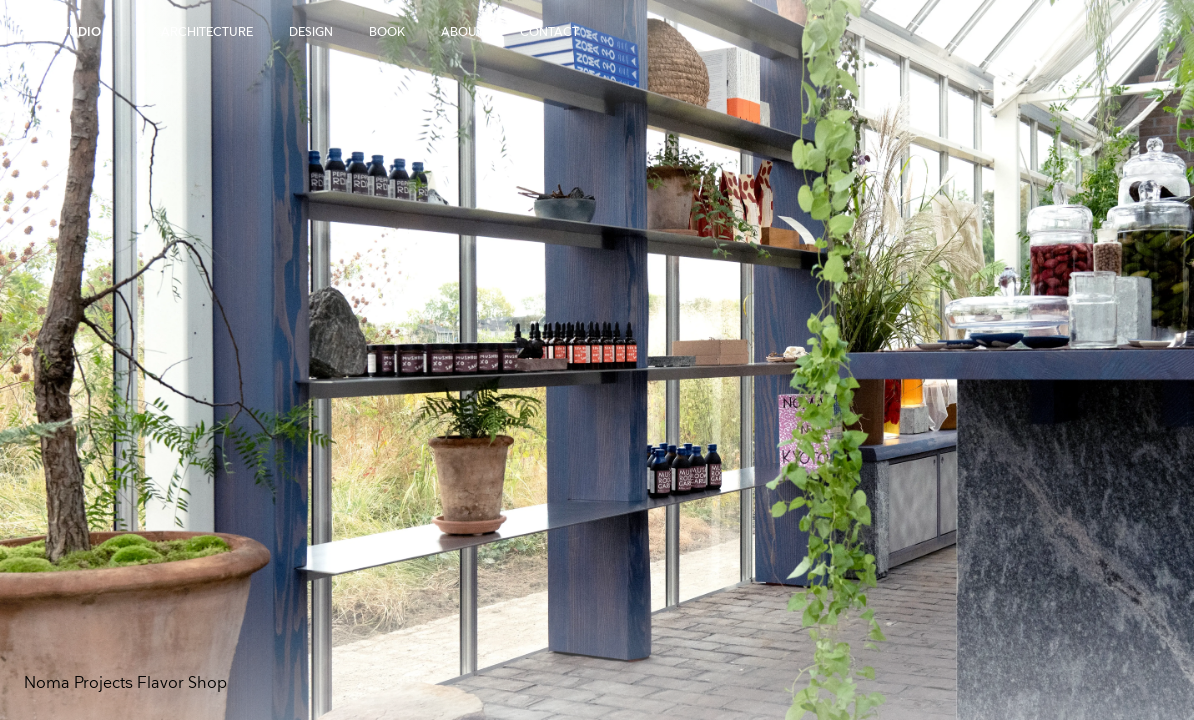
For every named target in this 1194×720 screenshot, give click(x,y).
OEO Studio (62, 32)
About (462, 32)
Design (311, 32)
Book (387, 32)
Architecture (207, 32)
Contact (549, 32)
